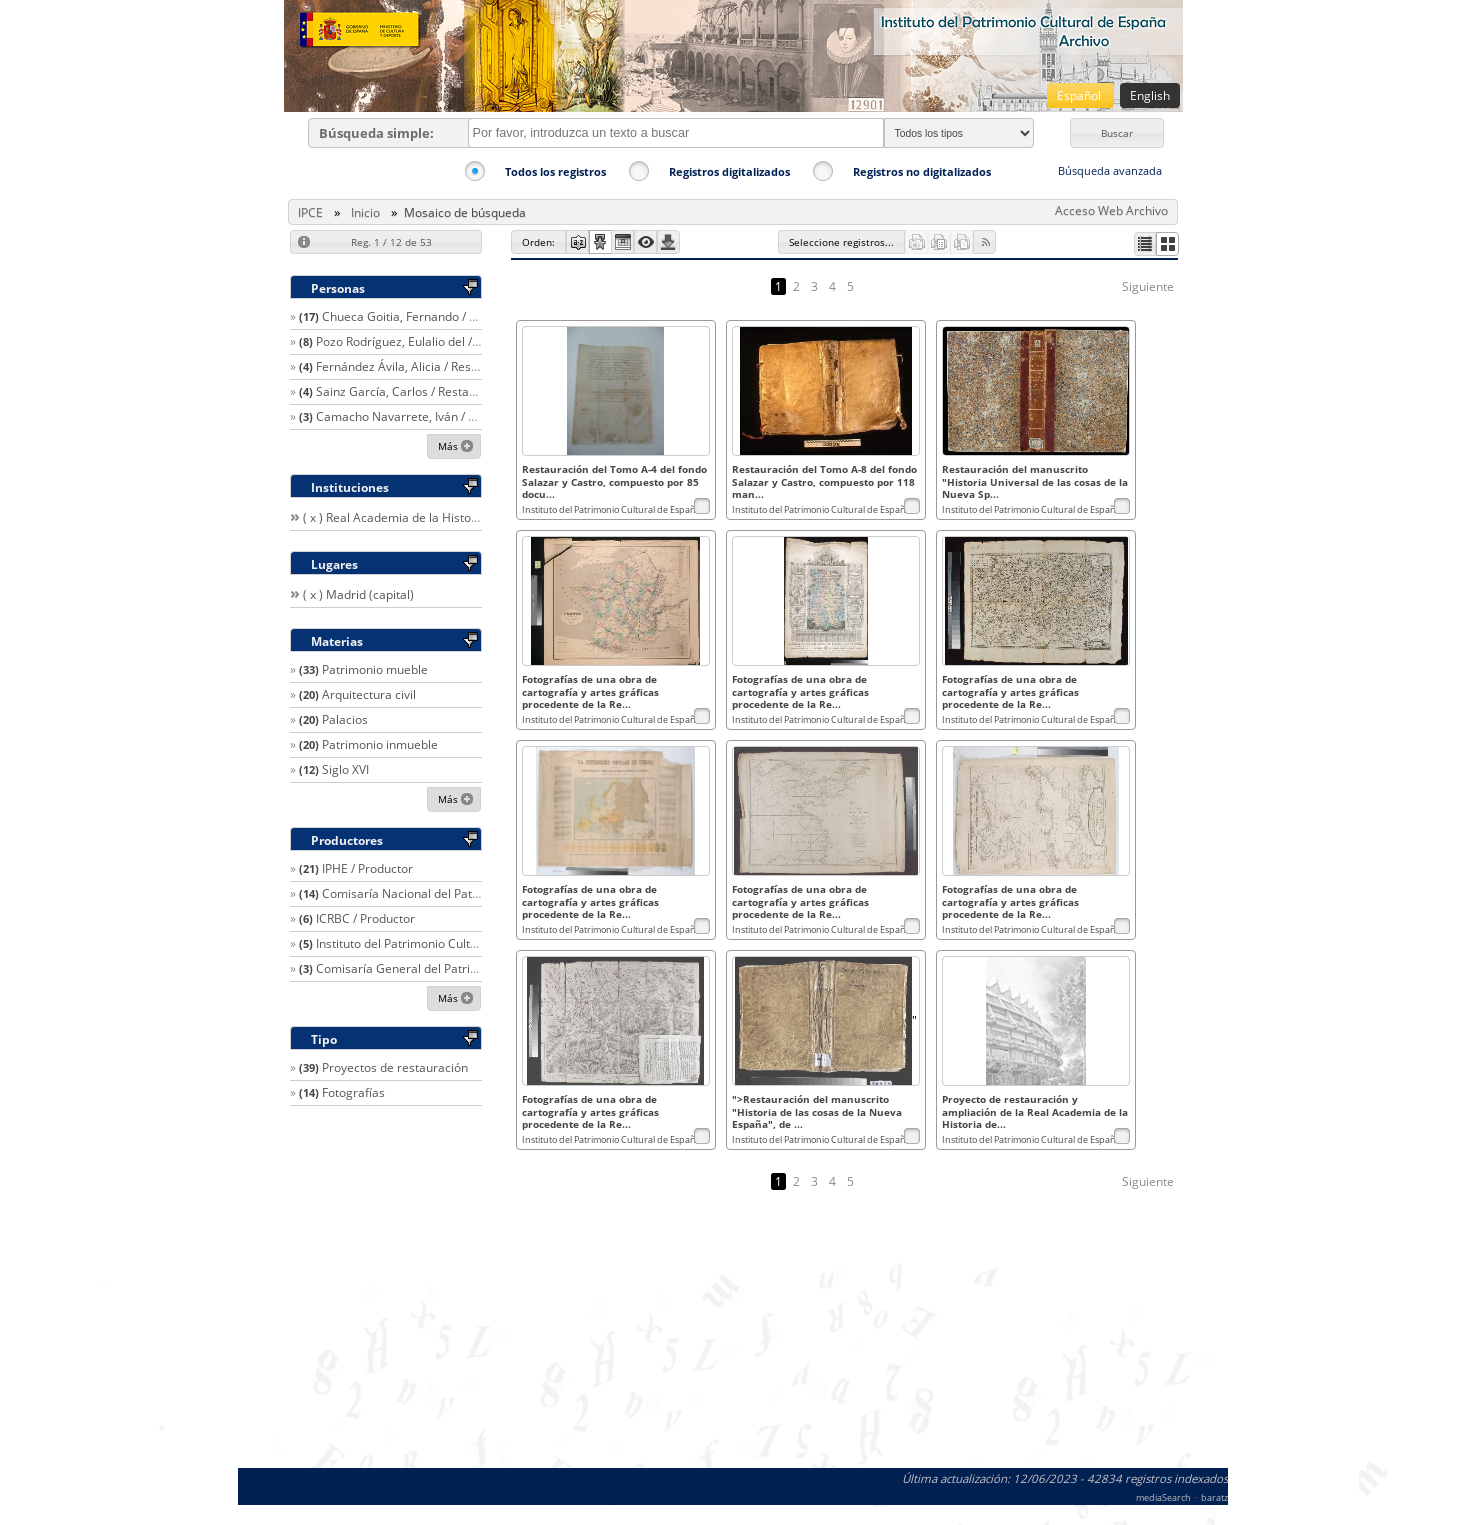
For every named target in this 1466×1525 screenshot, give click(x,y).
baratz (1214, 1497)
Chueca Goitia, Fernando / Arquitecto (424, 316)
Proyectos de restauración (395, 1067)
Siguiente (1148, 286)
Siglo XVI (345, 769)
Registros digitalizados (729, 171)
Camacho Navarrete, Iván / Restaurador (426, 416)
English (1150, 95)
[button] (1117, 133)
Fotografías (353, 1092)
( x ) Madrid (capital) (358, 594)
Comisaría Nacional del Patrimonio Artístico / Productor (475, 893)
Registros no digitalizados (922, 171)
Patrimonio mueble (375, 669)
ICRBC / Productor (365, 918)
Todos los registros (555, 171)
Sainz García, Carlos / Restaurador (411, 391)
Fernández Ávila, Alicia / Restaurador (418, 366)
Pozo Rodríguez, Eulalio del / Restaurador (430, 341)
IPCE (310, 212)
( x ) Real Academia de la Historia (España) (420, 517)
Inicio (365, 212)
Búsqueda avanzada (1110, 170)
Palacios (345, 719)
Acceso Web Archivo (1111, 210)
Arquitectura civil (369, 694)
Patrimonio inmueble (380, 744)
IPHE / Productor (367, 868)
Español (1080, 95)
